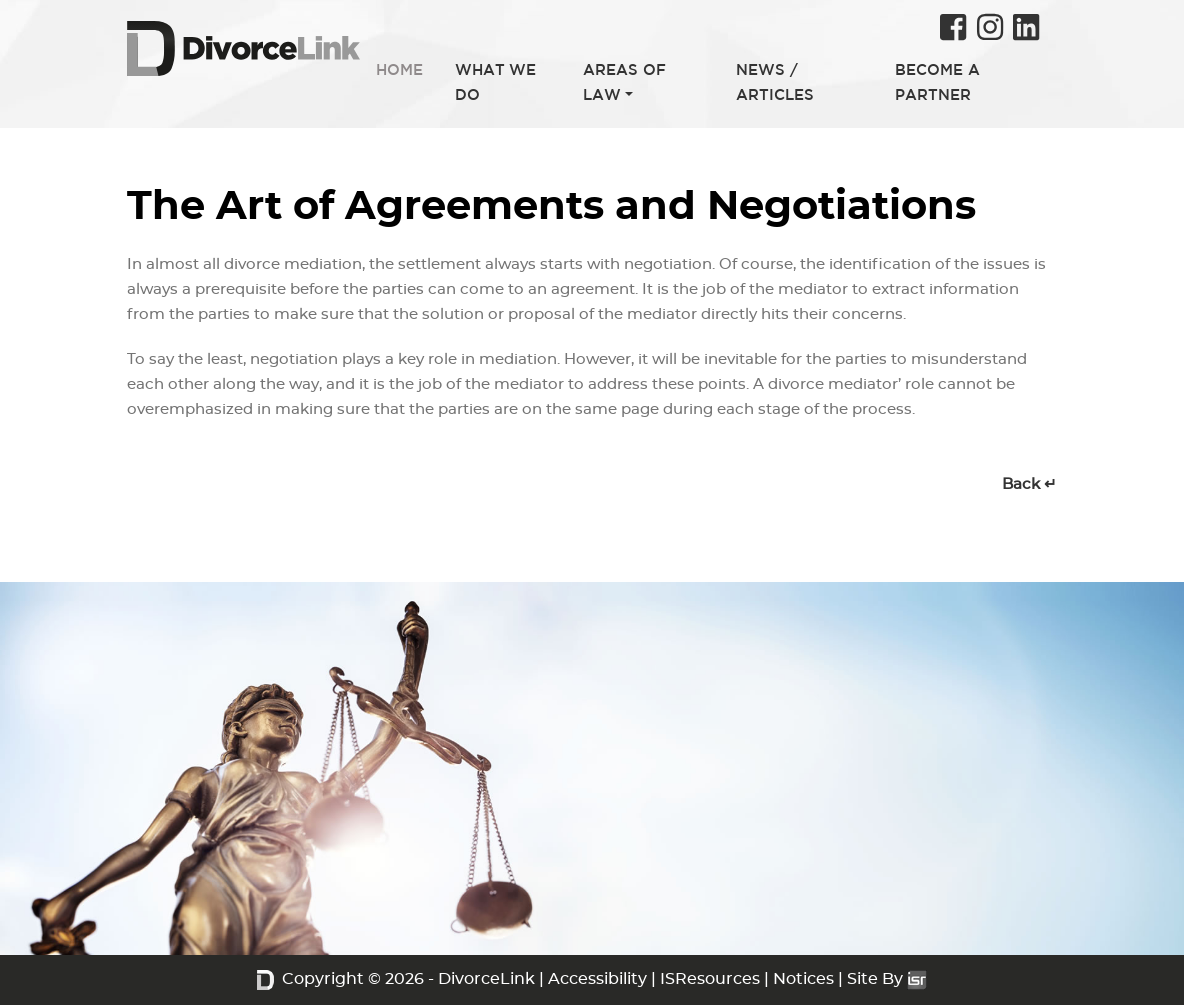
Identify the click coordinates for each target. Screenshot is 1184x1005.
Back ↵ (1029, 484)
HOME (399, 69)
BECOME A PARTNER (937, 82)
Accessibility (597, 979)
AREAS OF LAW (624, 82)
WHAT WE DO (495, 82)
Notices (803, 979)
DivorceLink (486, 979)
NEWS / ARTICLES (775, 82)
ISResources (710, 979)
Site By (887, 979)
